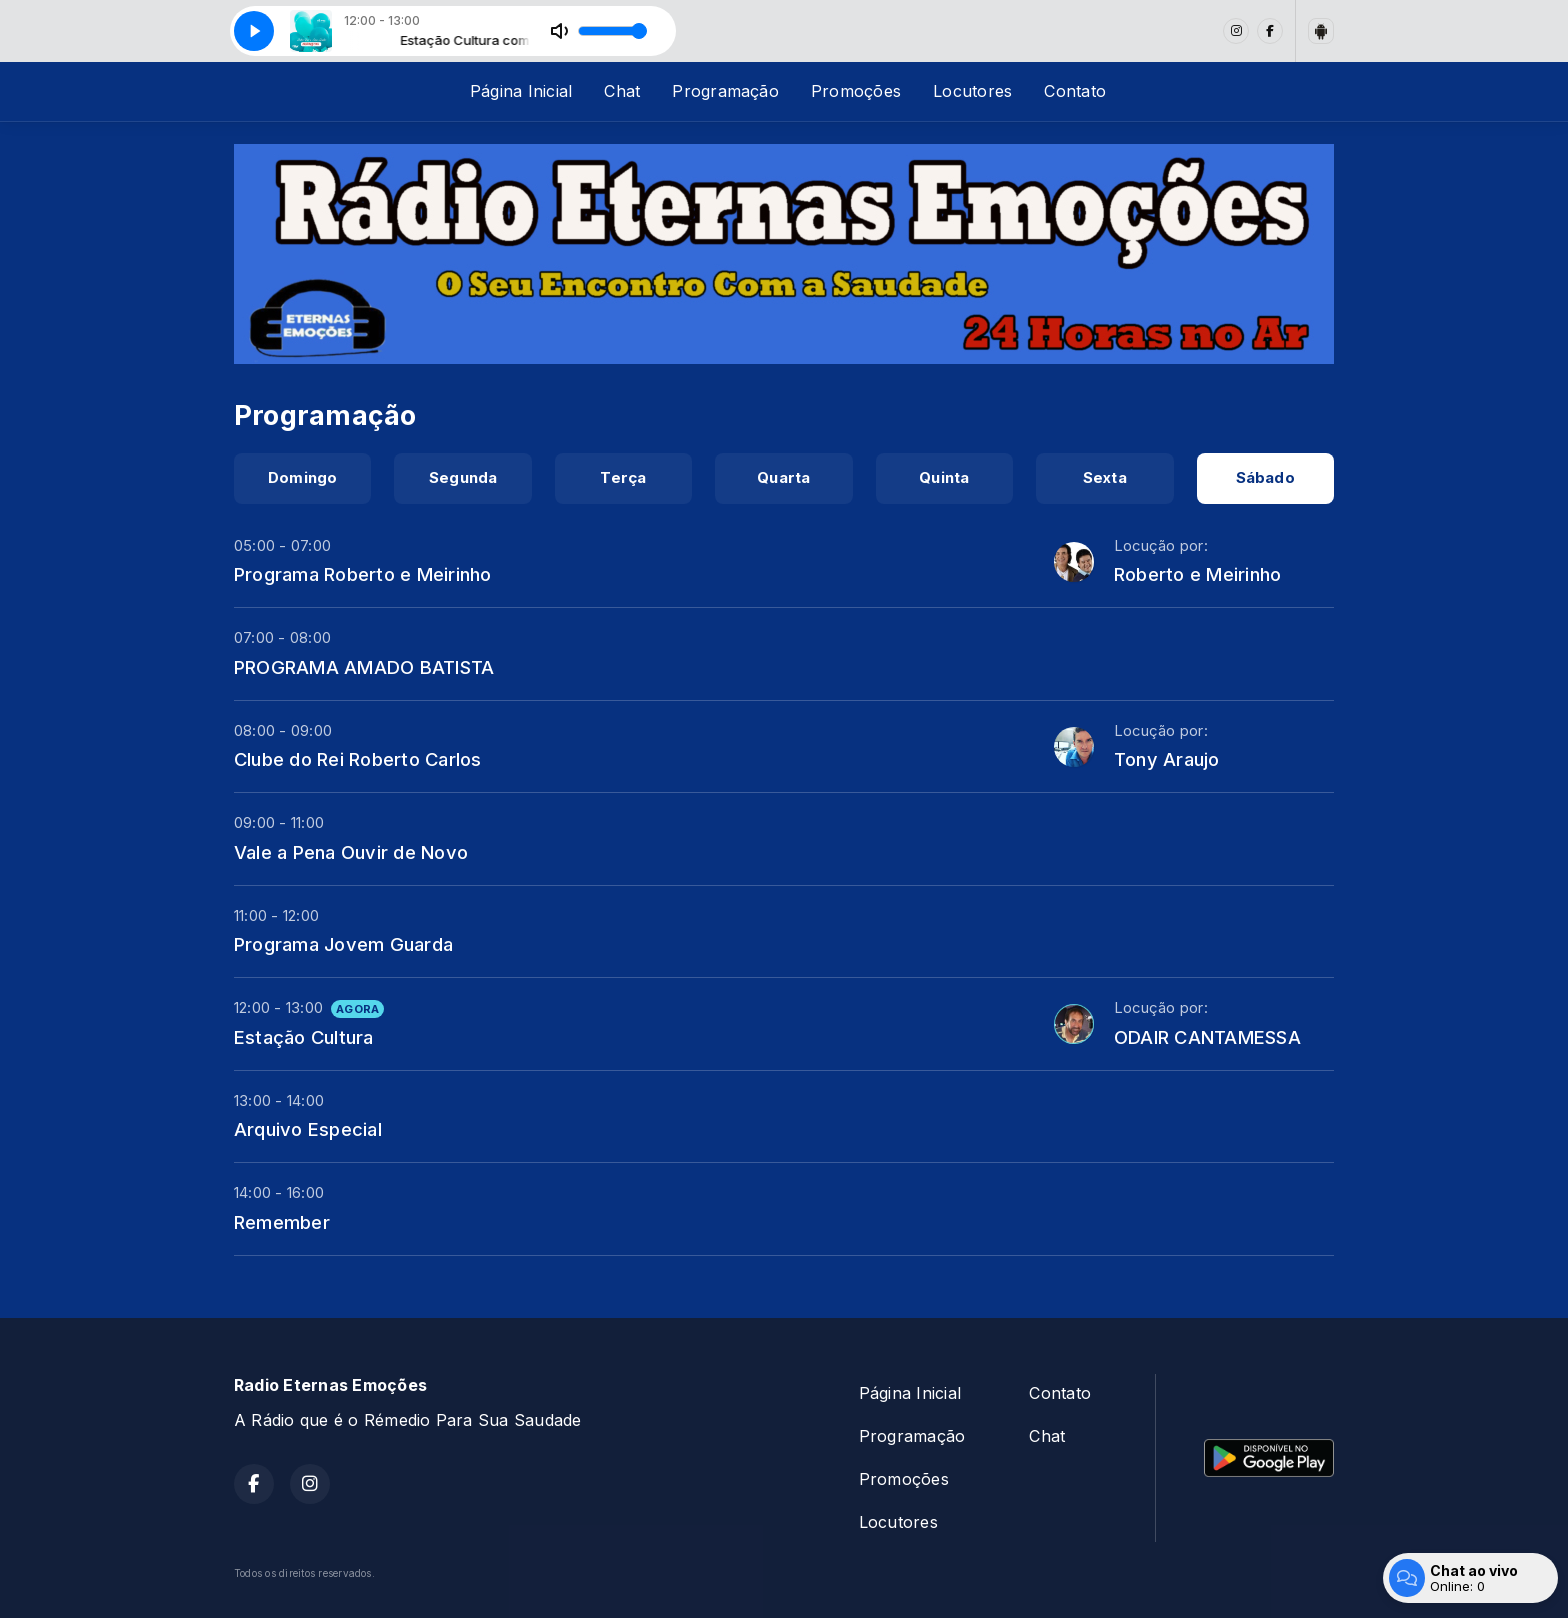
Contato (1075, 91)
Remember (282, 1222)
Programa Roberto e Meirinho (362, 574)
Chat (622, 91)
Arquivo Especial (308, 1129)
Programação (725, 91)
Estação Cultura (304, 1037)
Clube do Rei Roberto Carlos (357, 759)
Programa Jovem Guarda (343, 944)
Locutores (972, 91)
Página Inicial (521, 91)
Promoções (856, 91)
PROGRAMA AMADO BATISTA (364, 667)
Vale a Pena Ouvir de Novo (351, 852)
